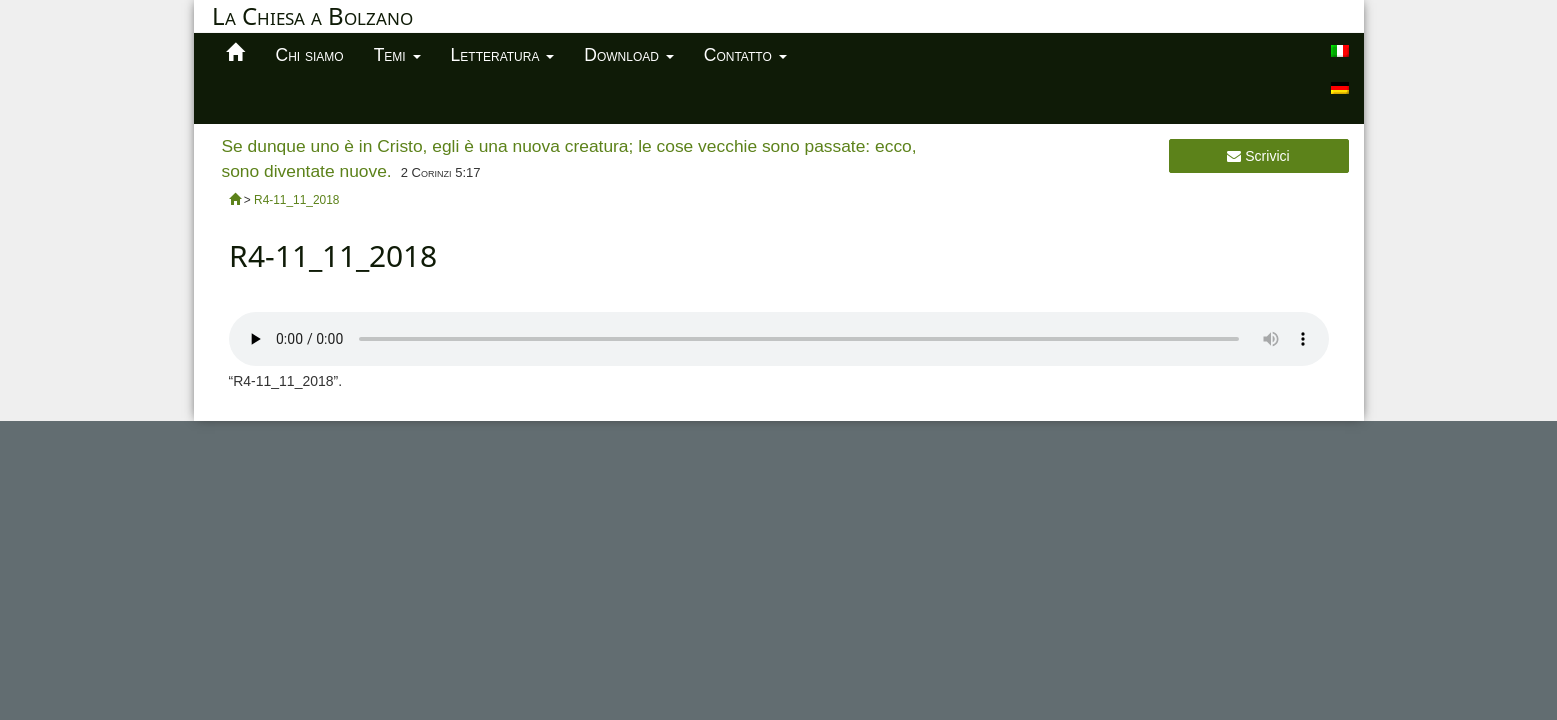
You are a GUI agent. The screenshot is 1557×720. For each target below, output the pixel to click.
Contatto (745, 55)
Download (629, 55)
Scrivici (1258, 156)
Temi (397, 55)
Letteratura (503, 55)
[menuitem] (1340, 51)
